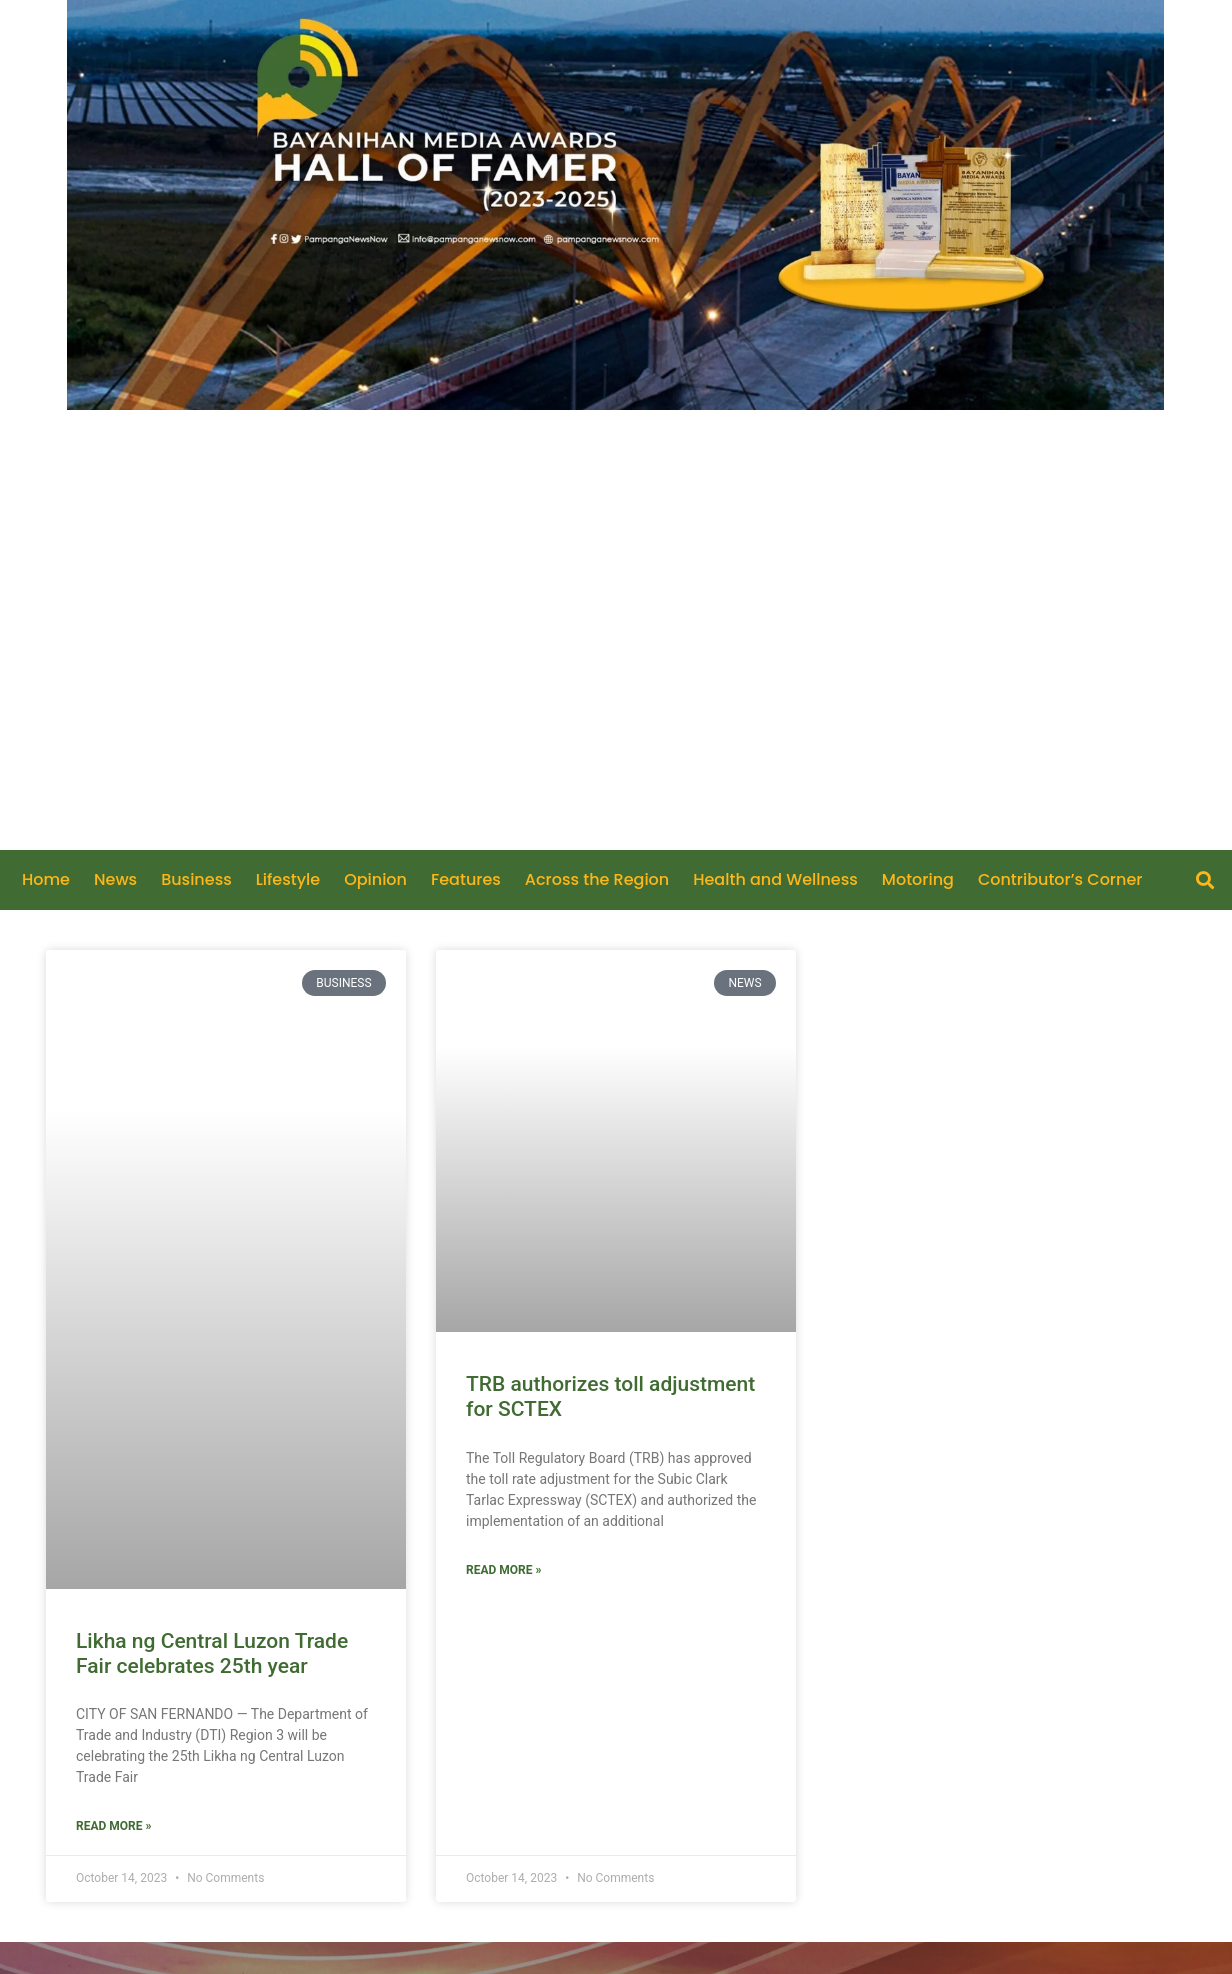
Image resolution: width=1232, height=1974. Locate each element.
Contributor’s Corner (1060, 880)
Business (196, 880)
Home (46, 880)
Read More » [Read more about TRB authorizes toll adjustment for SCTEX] (503, 1570)
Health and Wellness (775, 880)
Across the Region (597, 880)
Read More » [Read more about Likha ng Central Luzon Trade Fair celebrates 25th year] (113, 1826)
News (115, 880)
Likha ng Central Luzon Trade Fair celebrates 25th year (212, 1653)
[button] (1204, 880)
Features (466, 880)
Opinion (375, 880)
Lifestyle (288, 880)
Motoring (918, 880)
